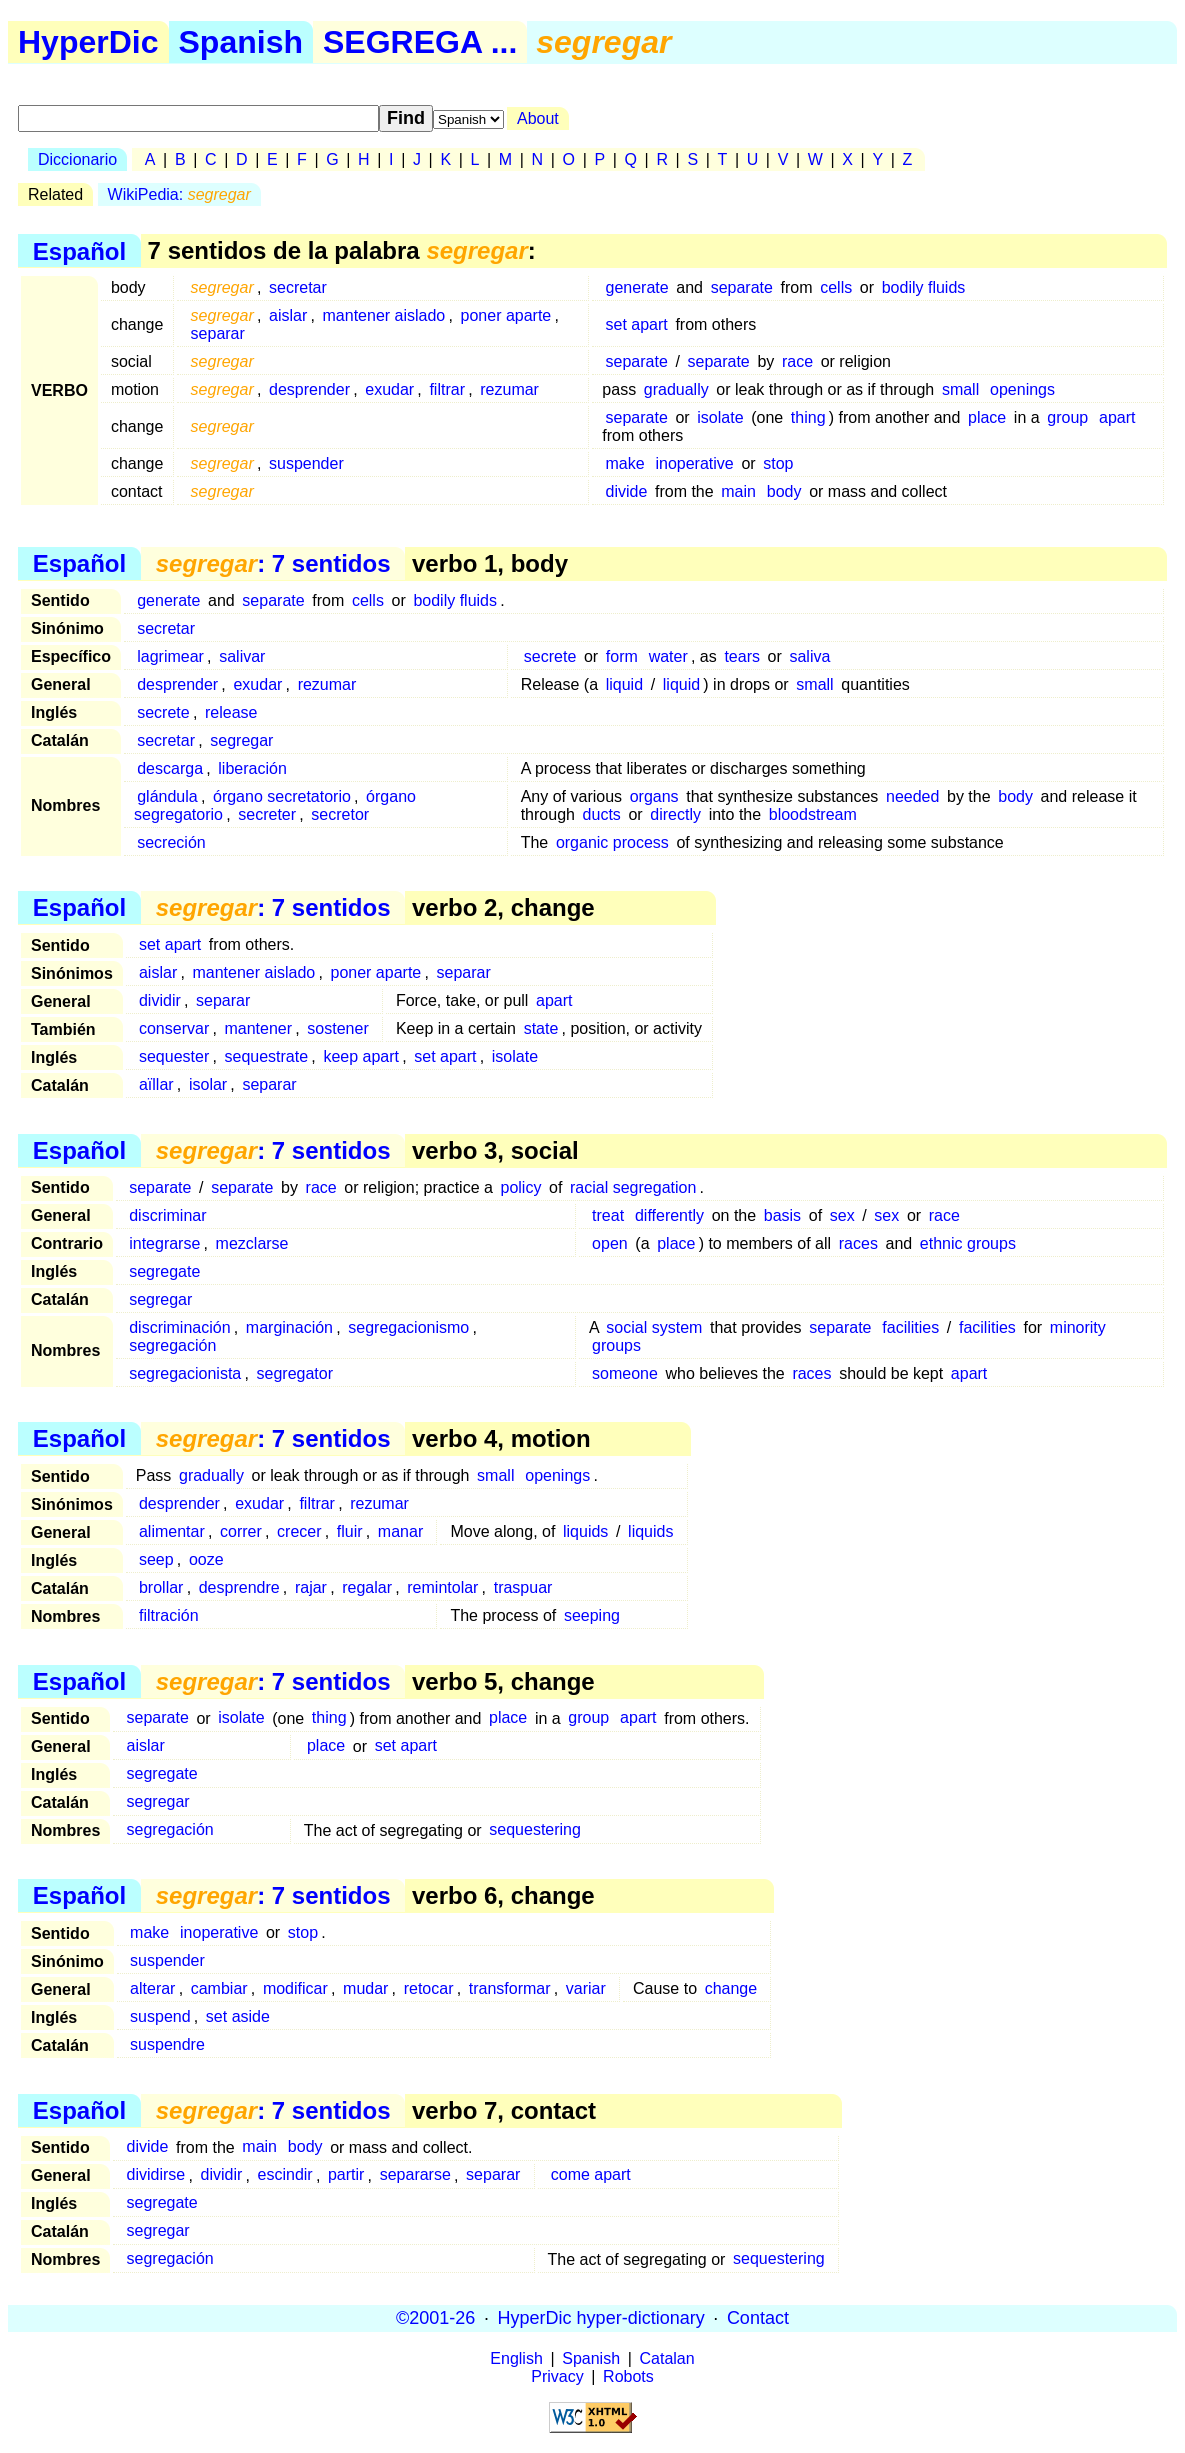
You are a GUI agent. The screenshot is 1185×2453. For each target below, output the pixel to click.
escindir (285, 2175)
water (668, 656)
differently (669, 1215)
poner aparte (506, 315)
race (797, 361)
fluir (350, 1531)
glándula (167, 796)
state (541, 1028)
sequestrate (267, 1056)
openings (1022, 389)
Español (79, 250)
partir (346, 2175)
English (516, 2358)
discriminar (167, 1215)
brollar (161, 1587)
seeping (592, 1615)
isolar (208, 1084)
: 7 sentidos (273, 563)
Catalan (667, 2358)
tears (742, 656)
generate (637, 287)
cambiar (219, 1988)
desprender (309, 389)
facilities (910, 1327)
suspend (160, 2016)
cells (836, 287)
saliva (809, 656)
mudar (365, 1988)
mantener (258, 1028)
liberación (252, 768)
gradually (676, 389)
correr (241, 1531)
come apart (591, 2175)
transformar (510, 1988)
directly (675, 814)
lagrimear (170, 656)
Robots (628, 2376)
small (960, 389)
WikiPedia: (179, 194)
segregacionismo (408, 1327)
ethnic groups (968, 1243)
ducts (602, 814)
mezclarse (252, 1243)
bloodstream (813, 814)
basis (782, 1215)
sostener (337, 1028)
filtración (169, 1615)
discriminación (179, 1327)
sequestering (535, 1830)
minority (1078, 1327)
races (858, 1243)
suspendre (167, 2044)
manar (400, 1531)
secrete (550, 656)
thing (808, 417)
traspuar (523, 1587)
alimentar (172, 1531)
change (731, 1988)
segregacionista (185, 1373)
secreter (267, 814)
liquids (585, 1531)
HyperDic (88, 42)
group (1067, 417)
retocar (429, 1988)
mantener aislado (384, 315)
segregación (172, 1345)
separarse (415, 2175)
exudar (389, 389)
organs (654, 796)
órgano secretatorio (282, 796)
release (231, 712)
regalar (367, 1587)
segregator (295, 1373)
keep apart (361, 1056)
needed (912, 796)
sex (842, 1215)
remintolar (442, 1587)
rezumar (509, 389)
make (625, 463)
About (538, 118)
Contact (758, 2318)
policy (521, 1187)
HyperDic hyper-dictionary (601, 2318)
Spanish (241, 42)
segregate (164, 1271)
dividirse (156, 2175)
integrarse (164, 1243)
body (784, 491)
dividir (160, 1000)
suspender (306, 463)
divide (627, 491)
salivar (242, 656)
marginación (289, 1327)
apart (1117, 417)
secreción (171, 842)
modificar (295, 1988)
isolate (720, 417)
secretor (340, 814)
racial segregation (633, 1187)
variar (586, 1988)
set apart (637, 324)
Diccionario (77, 159)
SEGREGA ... (420, 42)
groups (616, 1345)
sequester (174, 1056)
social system (654, 1327)
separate (742, 287)
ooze (206, 1559)
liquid (624, 684)
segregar (241, 740)
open (610, 1243)
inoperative (694, 463)
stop (778, 463)
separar (218, 333)
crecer (299, 1531)
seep (156, 1559)
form (622, 656)
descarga (170, 768)
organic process (612, 842)
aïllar (156, 1084)
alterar (152, 1988)
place (987, 417)
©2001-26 (435, 2318)
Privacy (557, 2376)
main (738, 491)
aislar (288, 315)
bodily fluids (924, 287)
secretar (298, 287)
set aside (238, 2016)
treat (608, 1215)
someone (625, 1373)
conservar (174, 1028)
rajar (311, 1587)
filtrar (447, 389)
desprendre (239, 1587)
